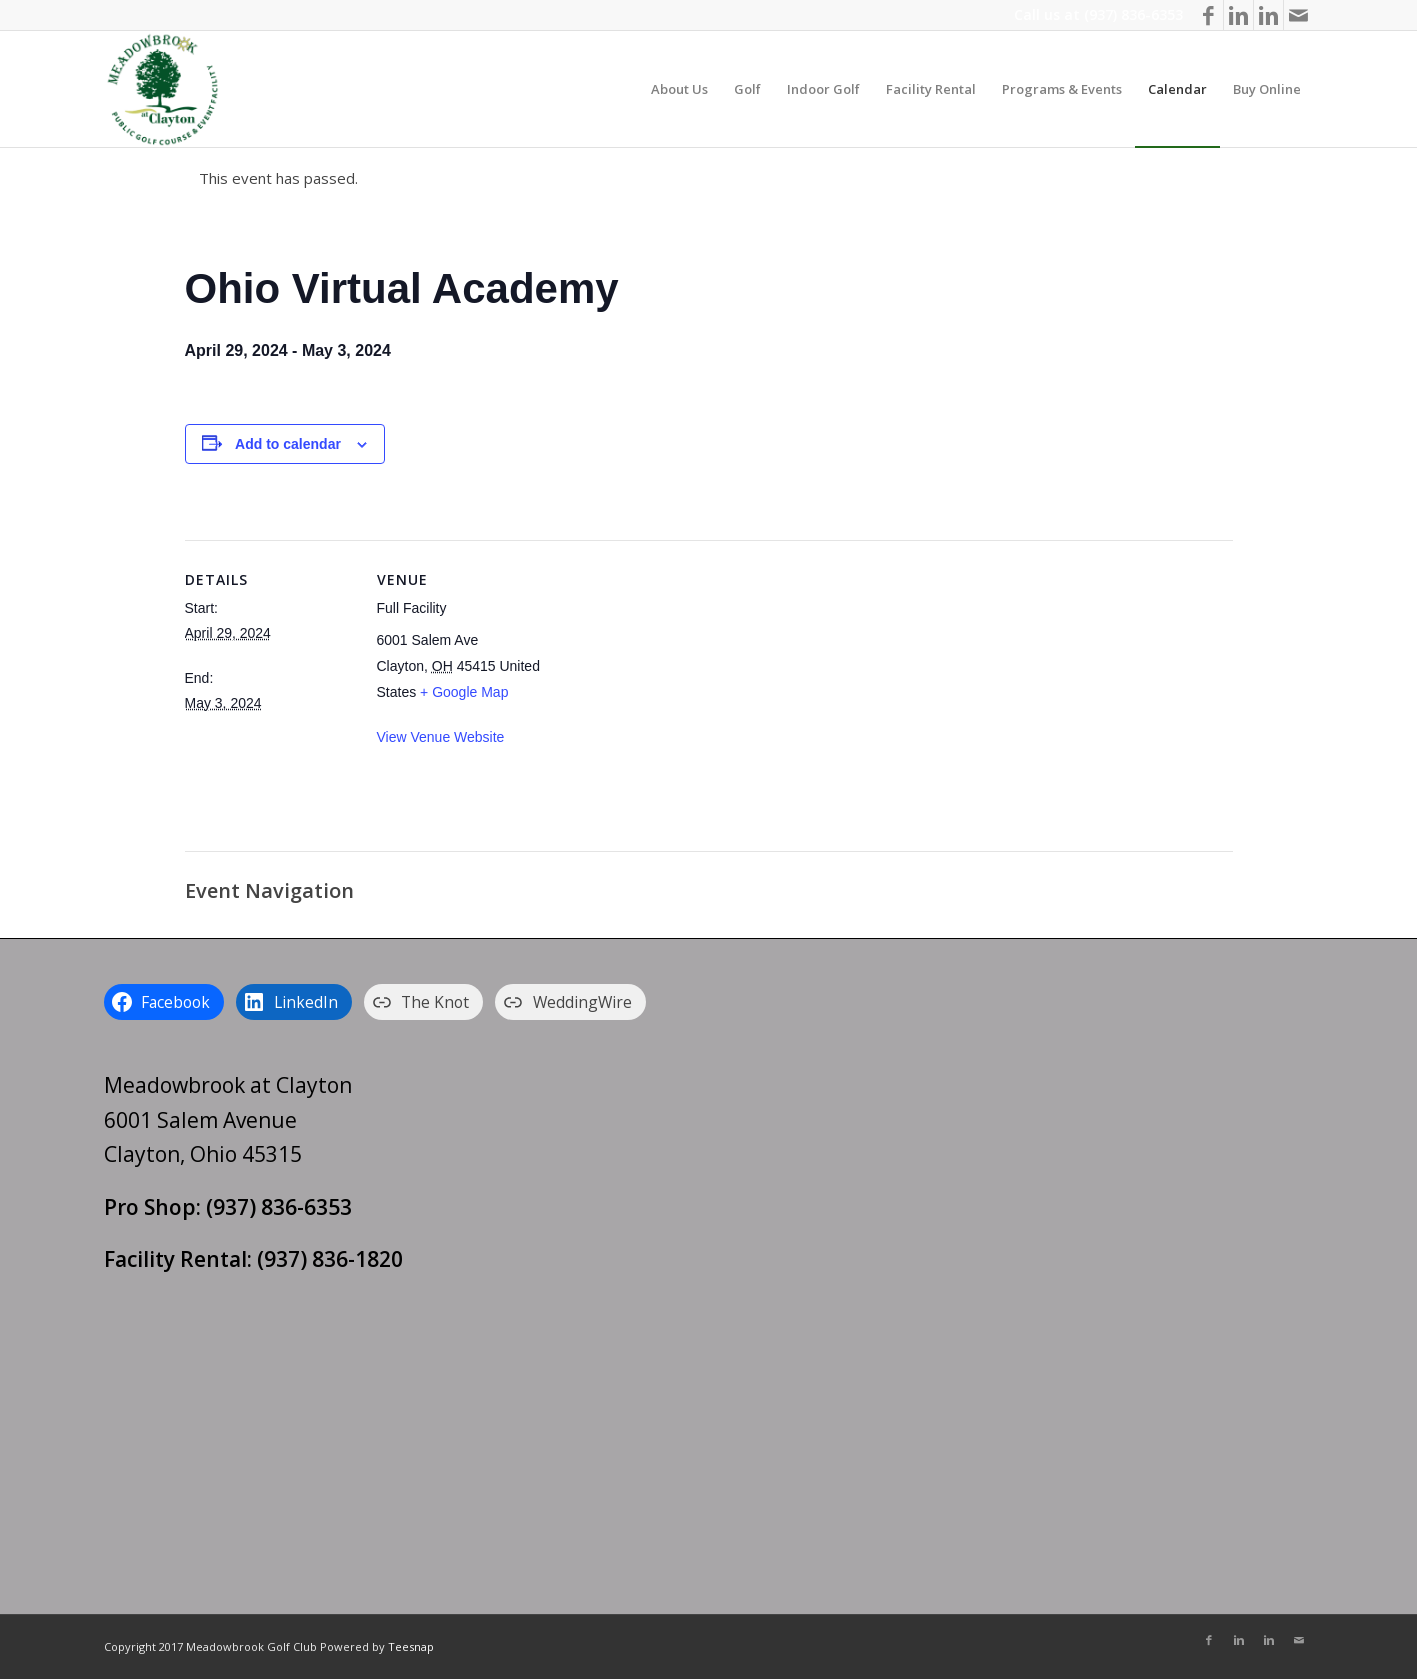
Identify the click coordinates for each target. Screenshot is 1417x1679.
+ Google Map (464, 692)
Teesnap (411, 1646)
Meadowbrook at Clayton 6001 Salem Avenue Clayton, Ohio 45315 (228, 1119)
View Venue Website (441, 737)
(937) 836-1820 (330, 1259)
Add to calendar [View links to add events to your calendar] (288, 444)
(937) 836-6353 (1133, 14)
